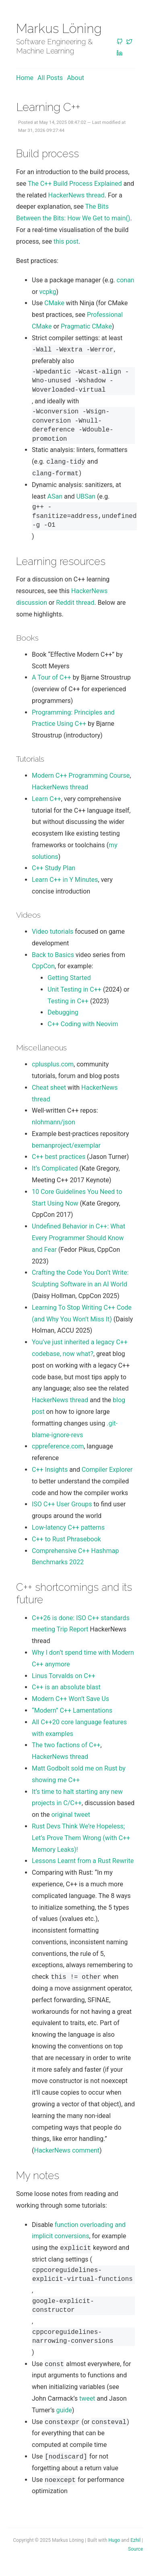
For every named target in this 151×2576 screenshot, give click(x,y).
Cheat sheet (49, 1087)
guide (64, 2410)
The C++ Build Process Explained (75, 183)
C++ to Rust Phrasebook (66, 1539)
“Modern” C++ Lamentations (72, 1710)
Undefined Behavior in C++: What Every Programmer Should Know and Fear (78, 1237)
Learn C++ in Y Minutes (65, 879)
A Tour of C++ (51, 677)
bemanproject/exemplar (66, 1145)
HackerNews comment (66, 2150)
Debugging (63, 1012)
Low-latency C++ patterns (68, 1527)
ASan (55, 496)
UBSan (86, 496)
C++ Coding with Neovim (83, 1024)
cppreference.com (58, 1446)
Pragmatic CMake (86, 326)
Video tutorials (52, 931)
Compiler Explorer (107, 1469)
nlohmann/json (53, 1122)
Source (135, 2549)
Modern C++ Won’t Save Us (70, 1699)
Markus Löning (59, 28)
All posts (50, 78)
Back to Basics (53, 955)
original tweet (70, 1814)
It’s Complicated (55, 1168)
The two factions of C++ (66, 1745)
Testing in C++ (68, 1001)
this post (66, 241)
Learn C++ (46, 799)
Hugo (114, 2540)
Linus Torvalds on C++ (63, 1676)
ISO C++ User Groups (62, 1504)
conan (125, 280)
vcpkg (47, 292)
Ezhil (135, 2540)
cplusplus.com (53, 1064)
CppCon (43, 966)
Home (24, 78)
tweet (87, 2398)
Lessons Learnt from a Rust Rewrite (83, 1861)
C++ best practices (58, 1157)
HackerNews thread (76, 195)
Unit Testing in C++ (74, 989)
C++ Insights (50, 1469)
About (75, 78)
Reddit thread (75, 602)
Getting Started (69, 978)
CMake (54, 303)
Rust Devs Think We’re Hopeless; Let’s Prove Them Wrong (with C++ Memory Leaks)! (81, 1837)
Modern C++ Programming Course (81, 775)
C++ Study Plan (53, 868)
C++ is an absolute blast (66, 1687)
